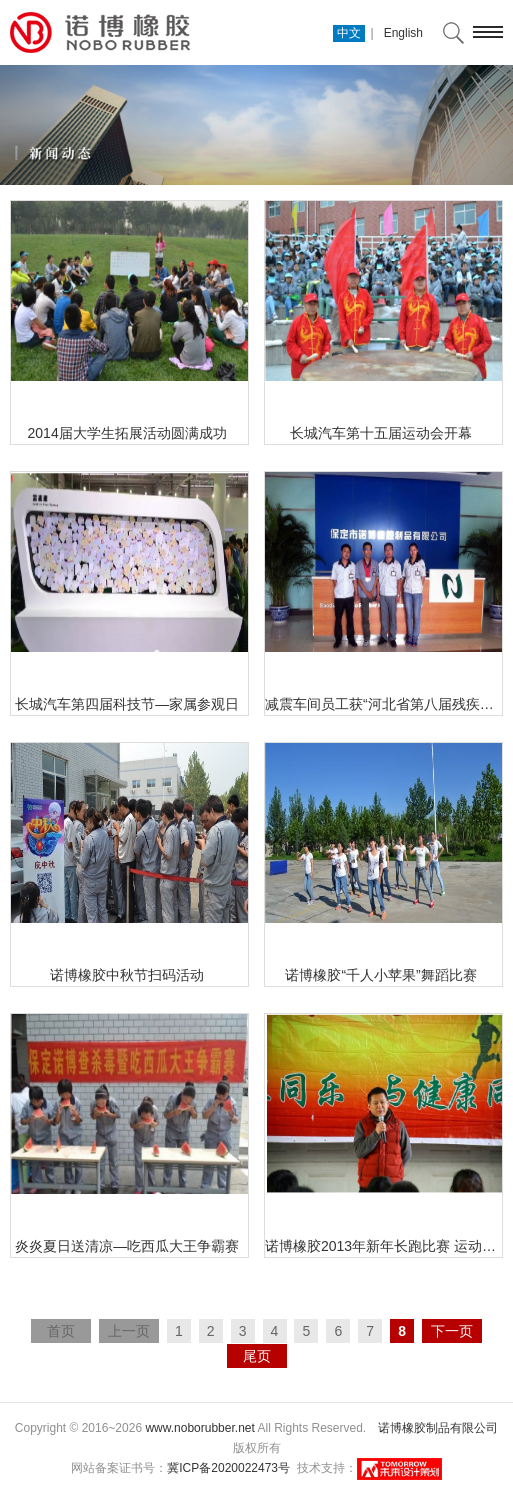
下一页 (452, 1331)
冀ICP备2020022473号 (228, 1468)
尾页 (257, 1356)
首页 (61, 1331)
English (403, 33)
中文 (349, 33)
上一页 (129, 1331)
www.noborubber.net (199, 1428)
